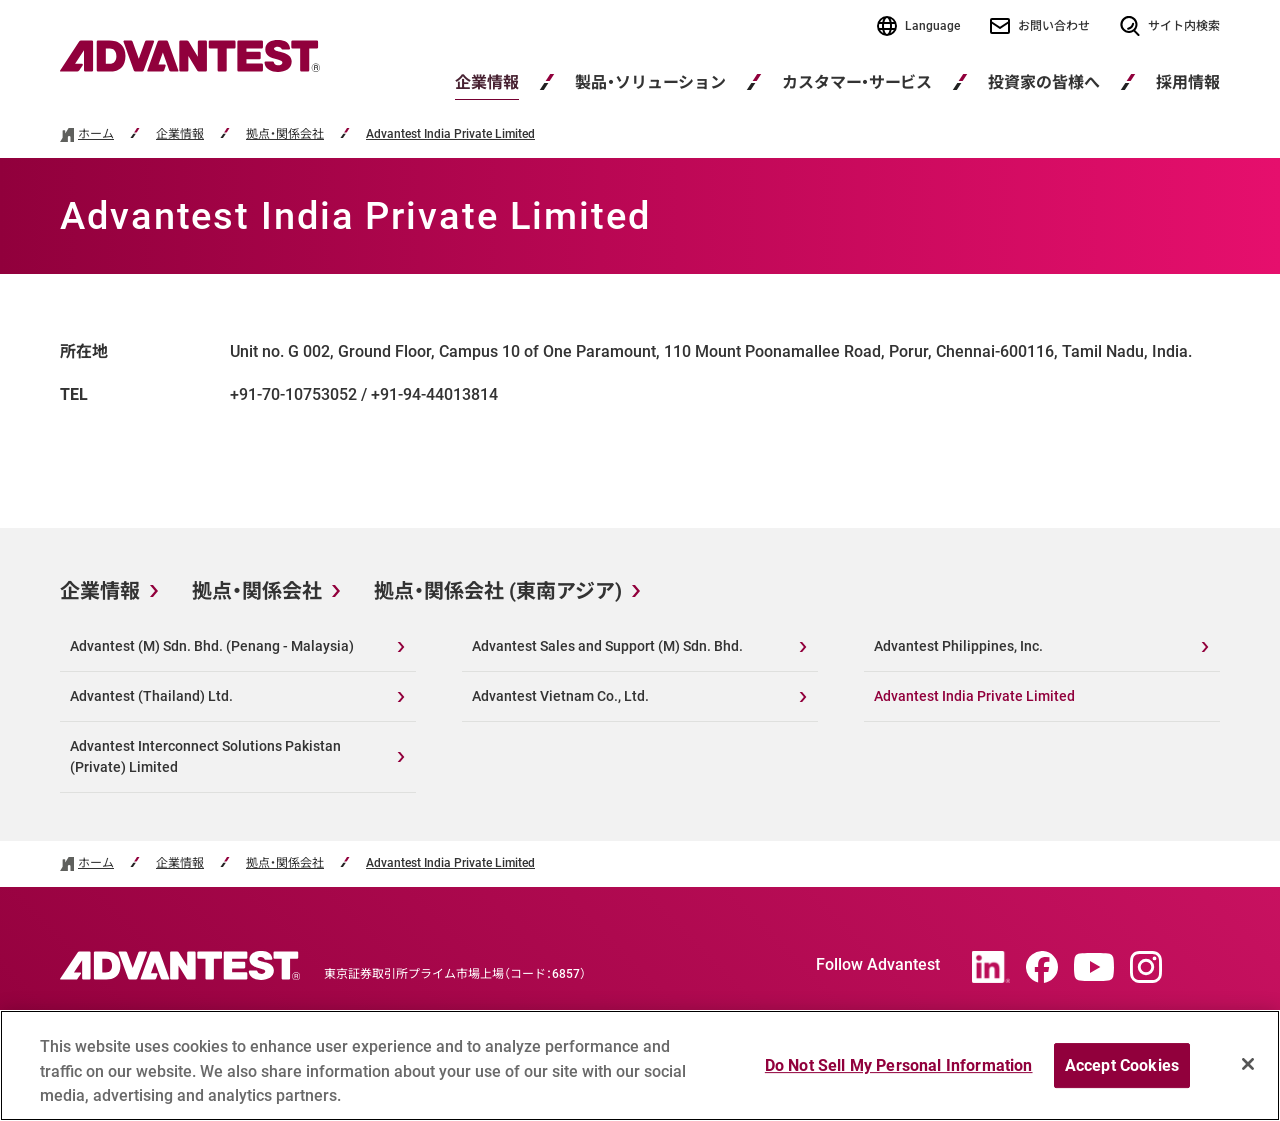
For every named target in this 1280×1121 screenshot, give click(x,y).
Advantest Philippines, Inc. (958, 646)
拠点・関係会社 (285, 134)
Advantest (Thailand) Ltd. (151, 696)
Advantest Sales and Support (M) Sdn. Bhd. (607, 646)
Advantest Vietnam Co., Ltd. (560, 696)
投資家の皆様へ (1044, 82)
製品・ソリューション (650, 82)
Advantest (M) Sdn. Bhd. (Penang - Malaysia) (212, 646)
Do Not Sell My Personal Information (899, 1072)
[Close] (1248, 1071)
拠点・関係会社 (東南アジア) (498, 591)
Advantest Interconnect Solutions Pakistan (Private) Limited (205, 756)
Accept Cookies (1122, 1072)
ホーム (96, 134)
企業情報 (487, 82)
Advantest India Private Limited (450, 134)
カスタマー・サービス (857, 82)
